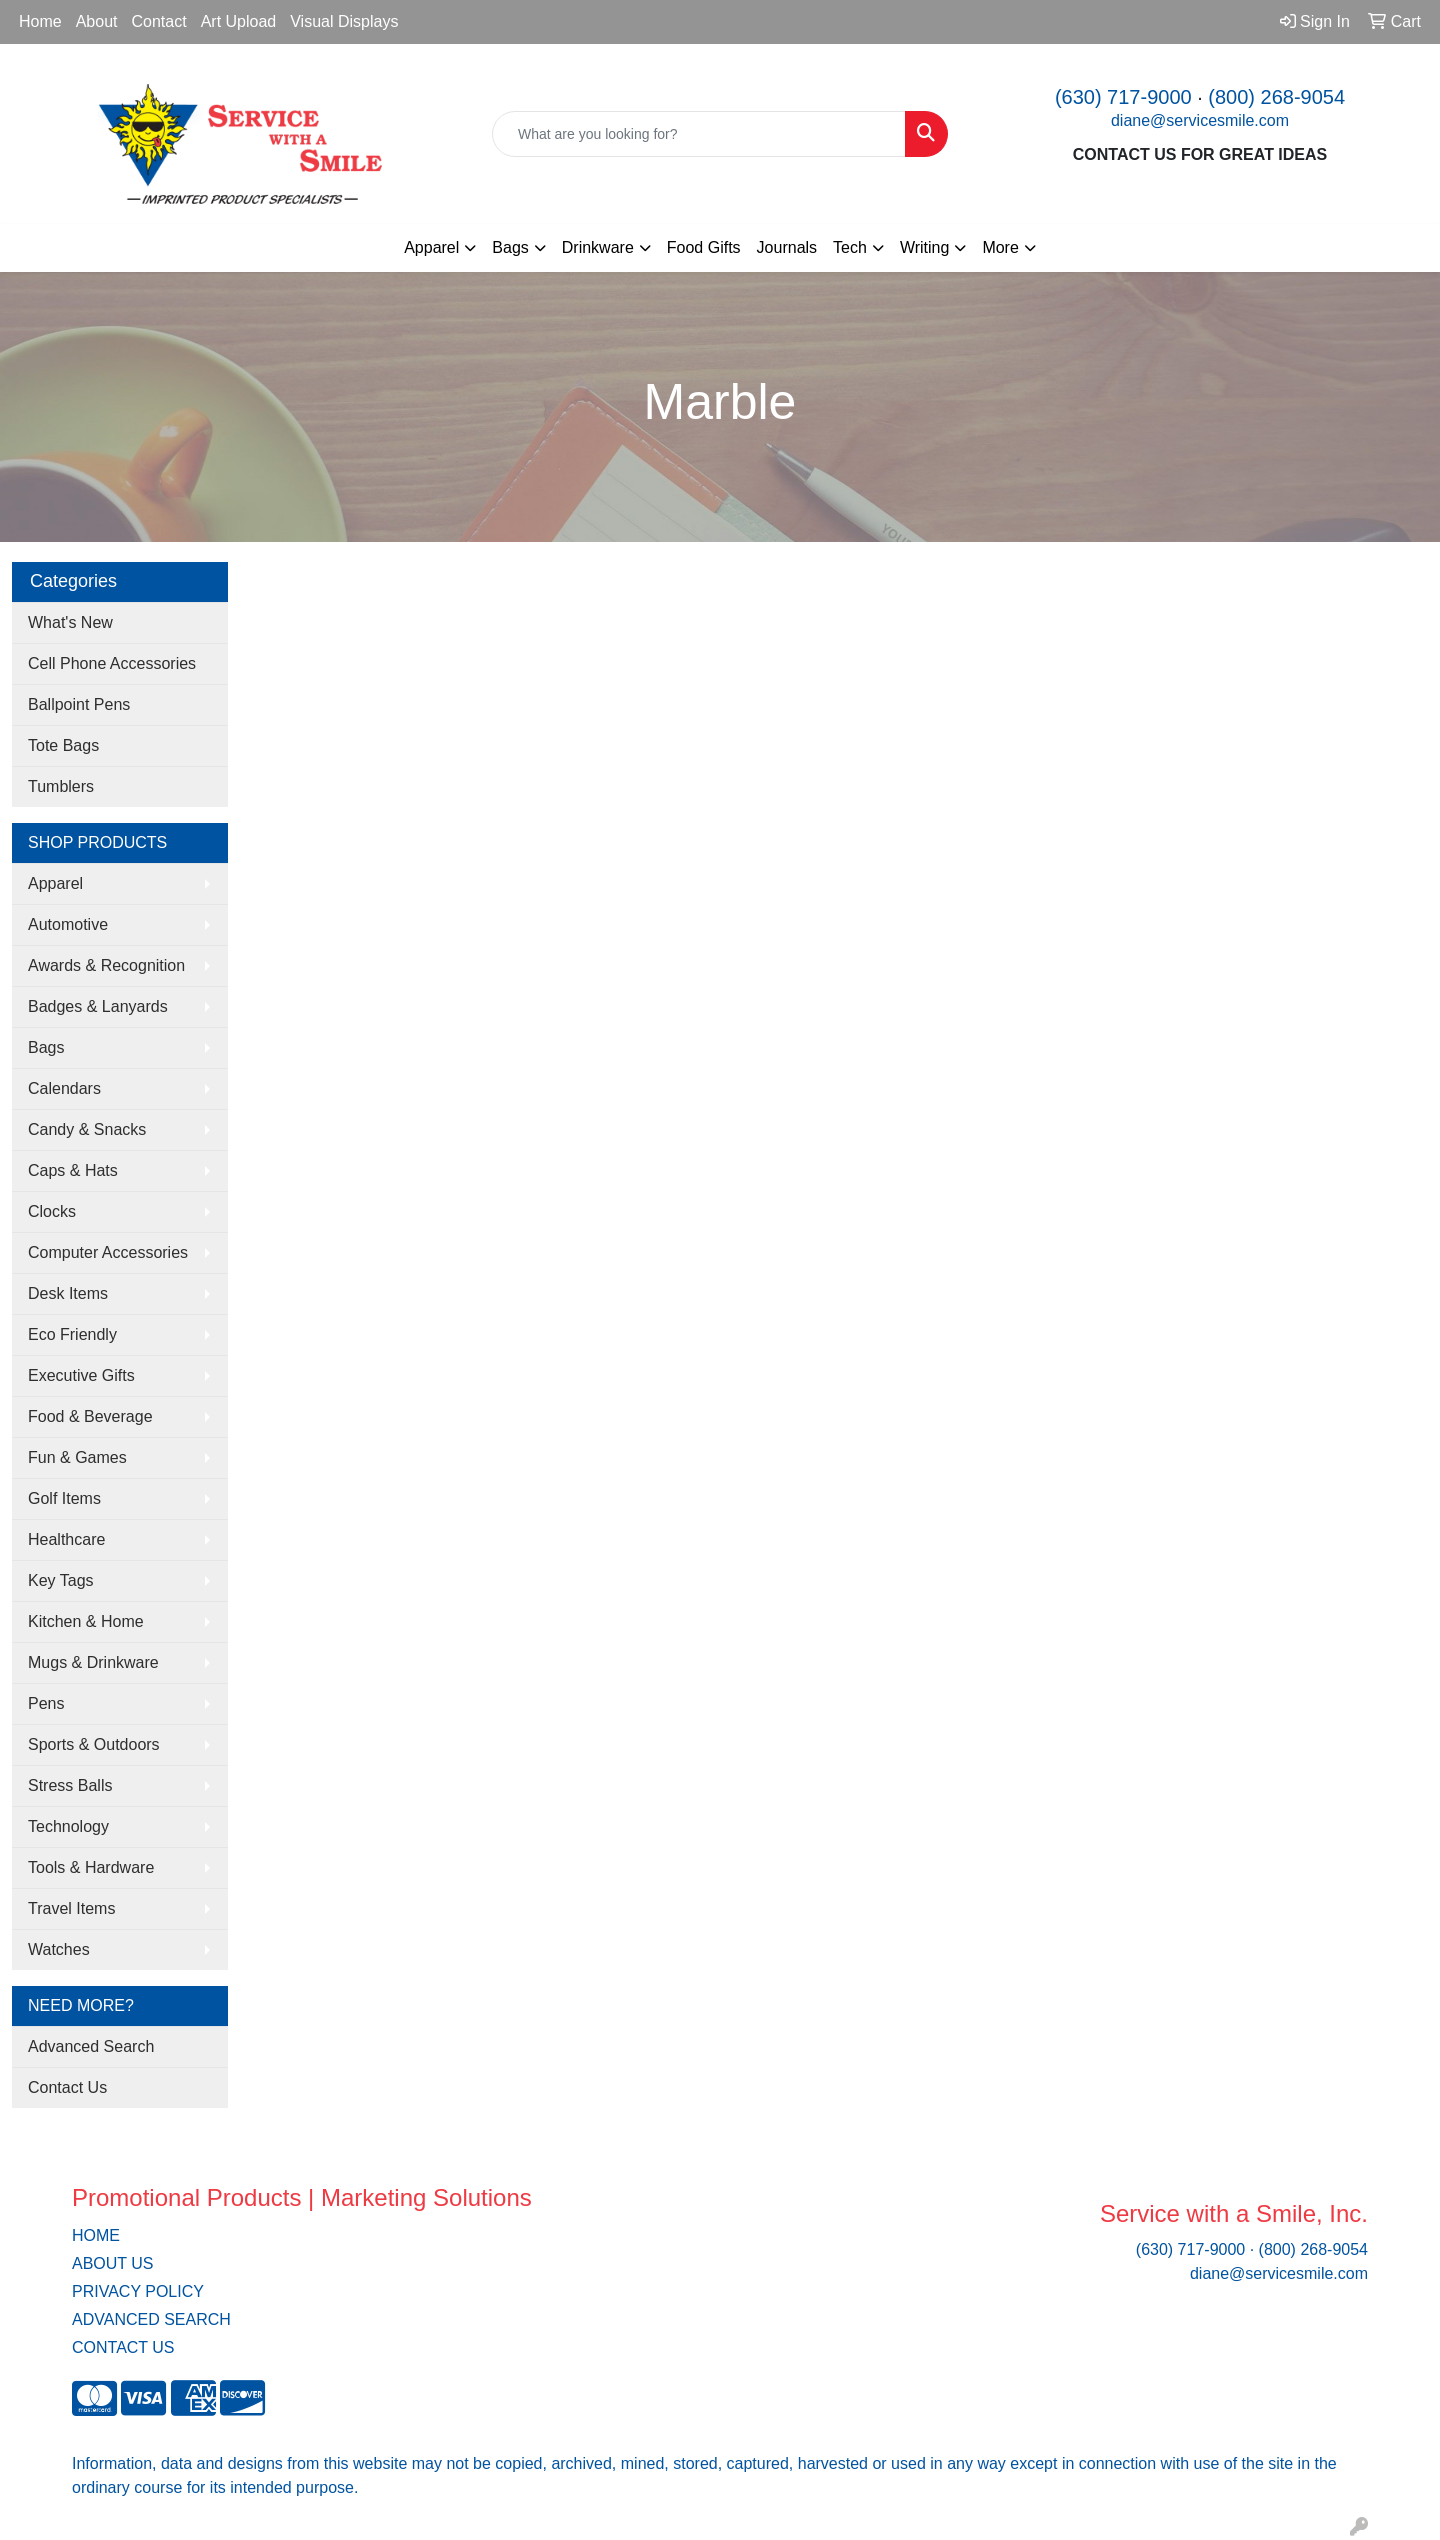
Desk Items (68, 1293)
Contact (159, 21)
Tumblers (61, 786)
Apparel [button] (431, 247)
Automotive (68, 924)
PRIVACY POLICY (138, 2291)
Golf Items (64, 1498)
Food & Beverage (90, 1416)
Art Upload (239, 21)
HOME (96, 2235)
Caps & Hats (73, 1170)
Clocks (52, 1211)
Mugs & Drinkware (93, 1662)
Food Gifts (704, 247)
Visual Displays (344, 21)
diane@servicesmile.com (1200, 120)
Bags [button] (510, 247)
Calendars (64, 1088)
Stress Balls (70, 1785)
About (97, 21)
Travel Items (71, 1908)
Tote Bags (63, 745)
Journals (787, 247)
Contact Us (67, 2087)
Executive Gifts (81, 1375)
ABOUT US (113, 2263)
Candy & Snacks (87, 1129)
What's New (70, 622)
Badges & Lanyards (98, 1006)
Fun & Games (77, 1457)
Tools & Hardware (91, 1867)
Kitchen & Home (86, 1621)
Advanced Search (91, 2046)
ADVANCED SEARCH (151, 2319)
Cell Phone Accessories (112, 663)
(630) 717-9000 (1123, 97)
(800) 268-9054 (1276, 97)
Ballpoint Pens (79, 704)
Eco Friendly (72, 1334)
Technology (68, 1826)
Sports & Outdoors (94, 1744)
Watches (59, 1949)
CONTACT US (123, 2347)
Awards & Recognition (106, 965)
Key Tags (61, 1580)
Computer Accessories (108, 1252)
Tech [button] (850, 247)
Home (40, 21)
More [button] (1000, 247)
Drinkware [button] (598, 247)
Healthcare (66, 1539)
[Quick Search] (699, 134)
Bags (46, 1047)
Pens (46, 1703)
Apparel (55, 883)
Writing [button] (925, 247)
